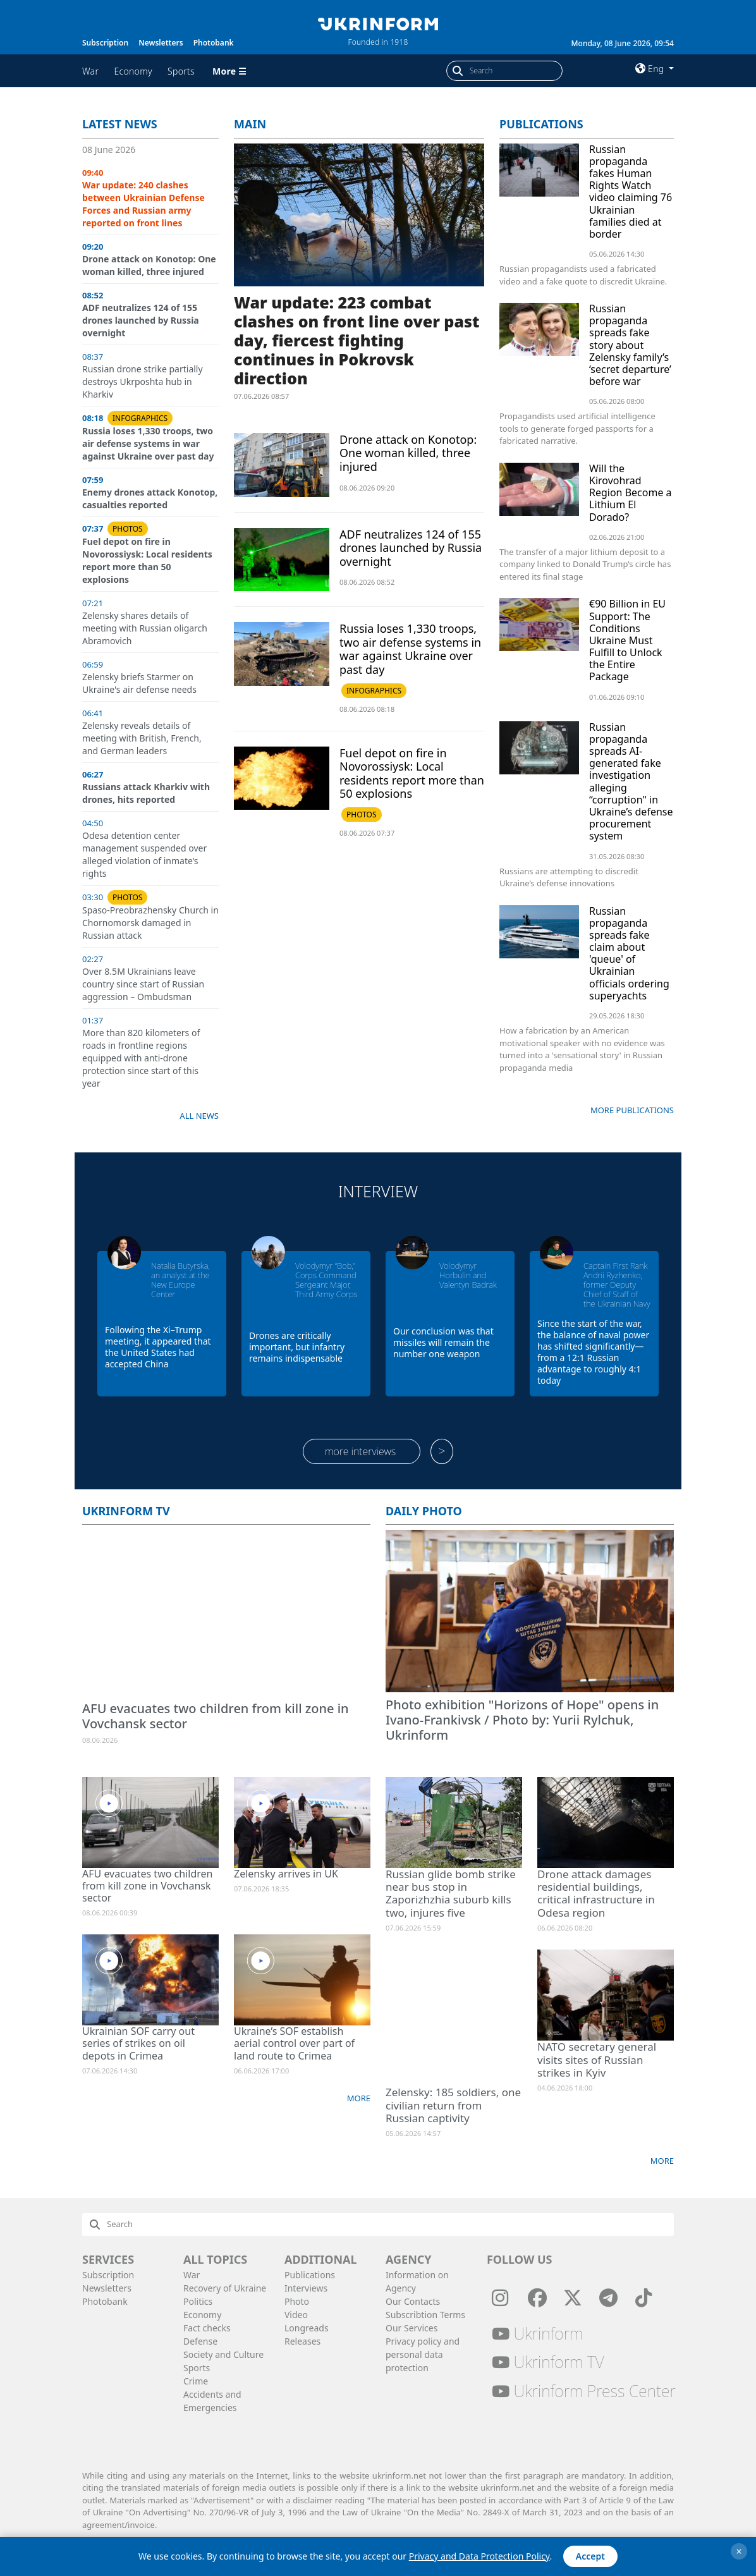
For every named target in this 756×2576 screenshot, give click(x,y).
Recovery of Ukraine (224, 2288)
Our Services (411, 2328)
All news (199, 1115)
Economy (133, 71)
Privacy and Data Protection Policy (479, 2556)
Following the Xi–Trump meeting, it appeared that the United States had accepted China (158, 1347)
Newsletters (160, 42)
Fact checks (207, 2328)
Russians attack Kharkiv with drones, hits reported (146, 793)
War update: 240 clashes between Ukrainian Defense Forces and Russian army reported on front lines (143, 204)
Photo (296, 2301)
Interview (378, 1191)
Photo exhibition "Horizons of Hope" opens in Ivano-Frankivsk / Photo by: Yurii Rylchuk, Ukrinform (522, 1719)
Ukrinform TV (126, 1510)
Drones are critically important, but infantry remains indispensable (296, 1346)
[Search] (516, 70)
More (358, 2098)
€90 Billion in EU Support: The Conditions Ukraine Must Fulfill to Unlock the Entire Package (627, 640)
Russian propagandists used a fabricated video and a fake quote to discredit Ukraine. (583, 275)
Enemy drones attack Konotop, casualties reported (149, 498)
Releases (302, 2341)
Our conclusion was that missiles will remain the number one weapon (443, 1342)
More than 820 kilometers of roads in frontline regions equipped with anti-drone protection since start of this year (141, 1058)
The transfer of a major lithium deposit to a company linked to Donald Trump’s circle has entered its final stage (585, 564)
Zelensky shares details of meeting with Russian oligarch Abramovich (144, 628)
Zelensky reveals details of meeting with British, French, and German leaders (142, 738)
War (90, 71)
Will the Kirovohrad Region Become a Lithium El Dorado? (630, 492)
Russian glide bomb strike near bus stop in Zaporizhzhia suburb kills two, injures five (451, 1893)
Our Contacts (413, 2301)
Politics (197, 2301)
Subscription (105, 42)
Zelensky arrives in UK (286, 1874)
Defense (200, 2341)
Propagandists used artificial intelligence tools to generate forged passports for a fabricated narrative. (577, 428)
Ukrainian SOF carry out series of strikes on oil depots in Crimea (138, 2043)
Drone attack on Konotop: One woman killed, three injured (149, 265)
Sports (181, 71)
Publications (541, 123)
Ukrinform (537, 2333)
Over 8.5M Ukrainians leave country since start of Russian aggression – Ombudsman (143, 984)
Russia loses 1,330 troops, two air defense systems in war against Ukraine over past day (148, 443)
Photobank (213, 42)
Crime (195, 2381)
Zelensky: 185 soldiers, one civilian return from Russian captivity (453, 2105)
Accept (590, 2556)
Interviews (305, 2288)
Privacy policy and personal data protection (423, 2354)
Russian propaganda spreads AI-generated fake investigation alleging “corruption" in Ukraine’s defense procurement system (631, 781)
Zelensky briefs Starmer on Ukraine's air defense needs (139, 683)
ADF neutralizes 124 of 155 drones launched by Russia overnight (140, 320)
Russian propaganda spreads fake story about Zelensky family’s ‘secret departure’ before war (630, 345)
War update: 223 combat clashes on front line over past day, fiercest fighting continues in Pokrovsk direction (356, 340)
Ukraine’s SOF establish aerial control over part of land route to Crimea (294, 2043)
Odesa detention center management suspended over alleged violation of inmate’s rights (144, 854)
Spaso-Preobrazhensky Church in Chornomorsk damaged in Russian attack (150, 922)
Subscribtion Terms (425, 2315)
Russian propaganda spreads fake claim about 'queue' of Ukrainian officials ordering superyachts (629, 953)
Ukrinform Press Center (584, 2391)
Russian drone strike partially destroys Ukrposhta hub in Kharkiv (142, 381)
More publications (632, 1110)
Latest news (119, 123)
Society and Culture (223, 2354)
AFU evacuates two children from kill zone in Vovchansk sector (215, 1716)
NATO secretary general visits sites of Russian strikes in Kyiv (596, 2059)
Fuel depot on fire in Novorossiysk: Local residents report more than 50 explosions (147, 560)
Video (296, 2315)
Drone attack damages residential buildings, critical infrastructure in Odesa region (596, 1893)
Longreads (306, 2328)
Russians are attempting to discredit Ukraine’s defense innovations (568, 877)
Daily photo (424, 1510)
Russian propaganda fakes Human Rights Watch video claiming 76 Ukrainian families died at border (630, 191)
